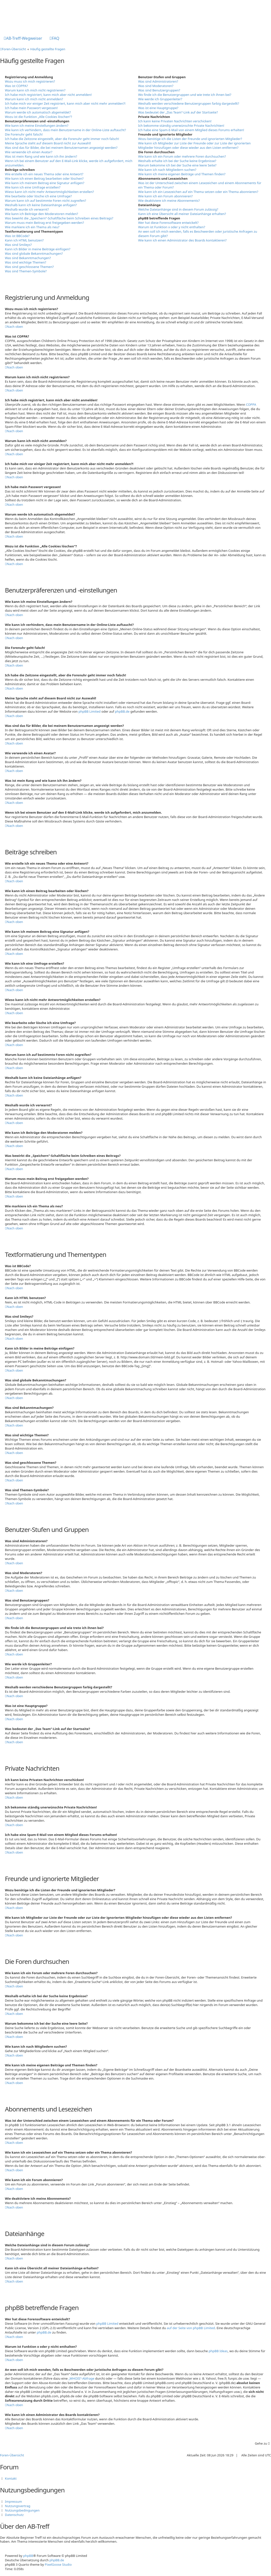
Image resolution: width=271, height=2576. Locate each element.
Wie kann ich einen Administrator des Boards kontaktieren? (182, 240)
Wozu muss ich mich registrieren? (30, 81)
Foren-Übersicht (12, 2455)
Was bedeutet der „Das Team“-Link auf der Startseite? (178, 112)
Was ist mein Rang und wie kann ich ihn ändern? (41, 156)
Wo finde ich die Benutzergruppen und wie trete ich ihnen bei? (184, 94)
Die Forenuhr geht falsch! (24, 134)
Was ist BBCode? (17, 236)
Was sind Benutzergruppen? (159, 90)
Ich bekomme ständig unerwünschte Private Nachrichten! (181, 125)
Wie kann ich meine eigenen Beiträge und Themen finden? (181, 174)
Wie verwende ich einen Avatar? (28, 152)
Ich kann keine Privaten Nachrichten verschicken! (174, 121)
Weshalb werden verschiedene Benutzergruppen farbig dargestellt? (188, 103)
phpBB (28, 2555)
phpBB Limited (89, 711)
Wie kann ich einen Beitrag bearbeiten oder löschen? (44, 178)
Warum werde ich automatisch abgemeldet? (38, 112)
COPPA (251, 404)
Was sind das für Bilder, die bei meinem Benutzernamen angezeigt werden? (61, 147)
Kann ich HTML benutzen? (24, 240)
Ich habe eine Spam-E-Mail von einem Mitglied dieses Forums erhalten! (191, 130)
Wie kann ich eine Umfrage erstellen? (32, 187)
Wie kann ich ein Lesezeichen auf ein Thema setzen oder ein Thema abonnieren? (198, 191)
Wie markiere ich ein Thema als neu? (32, 227)
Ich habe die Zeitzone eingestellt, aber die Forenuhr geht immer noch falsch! (62, 139)
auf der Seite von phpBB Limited (191, 2328)
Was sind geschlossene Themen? (29, 267)
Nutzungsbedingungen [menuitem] (22, 2510)
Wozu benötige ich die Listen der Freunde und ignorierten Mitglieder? (190, 139)
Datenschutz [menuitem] (14, 2515)
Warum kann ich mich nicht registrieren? (35, 90)
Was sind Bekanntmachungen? (28, 258)
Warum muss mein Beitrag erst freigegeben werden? (44, 222)
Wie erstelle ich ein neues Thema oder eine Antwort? (44, 174)
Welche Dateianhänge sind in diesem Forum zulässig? (178, 209)
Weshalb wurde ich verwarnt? (27, 209)
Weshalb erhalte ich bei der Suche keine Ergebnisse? (177, 161)
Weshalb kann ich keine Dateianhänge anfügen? (41, 205)
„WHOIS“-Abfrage (81, 2378)
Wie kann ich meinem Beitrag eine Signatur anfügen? (44, 183)
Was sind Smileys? (18, 244)
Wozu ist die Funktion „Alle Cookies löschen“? (38, 116)
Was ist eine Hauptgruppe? (158, 108)
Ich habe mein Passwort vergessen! (31, 108)
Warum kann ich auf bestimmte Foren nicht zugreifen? (45, 200)
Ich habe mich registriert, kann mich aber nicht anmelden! (48, 94)
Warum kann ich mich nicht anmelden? (34, 99)
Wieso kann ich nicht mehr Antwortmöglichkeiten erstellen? (49, 191)
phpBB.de (122, 711)
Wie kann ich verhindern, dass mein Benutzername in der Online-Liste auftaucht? (65, 130)
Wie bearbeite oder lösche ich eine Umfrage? (38, 196)
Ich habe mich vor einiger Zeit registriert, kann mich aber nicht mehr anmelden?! (65, 103)
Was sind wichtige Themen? (25, 262)
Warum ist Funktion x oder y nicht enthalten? (171, 227)
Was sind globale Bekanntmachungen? (34, 253)
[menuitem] (23, 39)
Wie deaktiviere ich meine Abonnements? (169, 200)
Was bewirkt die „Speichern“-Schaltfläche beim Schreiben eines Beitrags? (59, 218)
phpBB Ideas (218, 2351)
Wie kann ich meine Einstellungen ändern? (36, 125)
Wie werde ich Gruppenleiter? (160, 99)
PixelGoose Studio (58, 2564)
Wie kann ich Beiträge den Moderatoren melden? (41, 214)
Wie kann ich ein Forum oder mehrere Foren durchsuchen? (182, 156)
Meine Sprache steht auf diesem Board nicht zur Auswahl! (48, 143)
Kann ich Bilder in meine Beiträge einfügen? (37, 249)
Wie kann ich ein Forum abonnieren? (165, 196)
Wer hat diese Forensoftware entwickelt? (168, 222)
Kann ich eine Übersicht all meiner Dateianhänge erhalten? (182, 214)
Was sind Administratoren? (158, 81)
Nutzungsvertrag (17, 2506)
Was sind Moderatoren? (155, 86)
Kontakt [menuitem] (11, 2478)
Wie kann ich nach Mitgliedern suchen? (167, 169)
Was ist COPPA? (16, 86)
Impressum (13, 2501)
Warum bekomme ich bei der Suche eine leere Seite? (177, 165)
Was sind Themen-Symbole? (26, 271)
